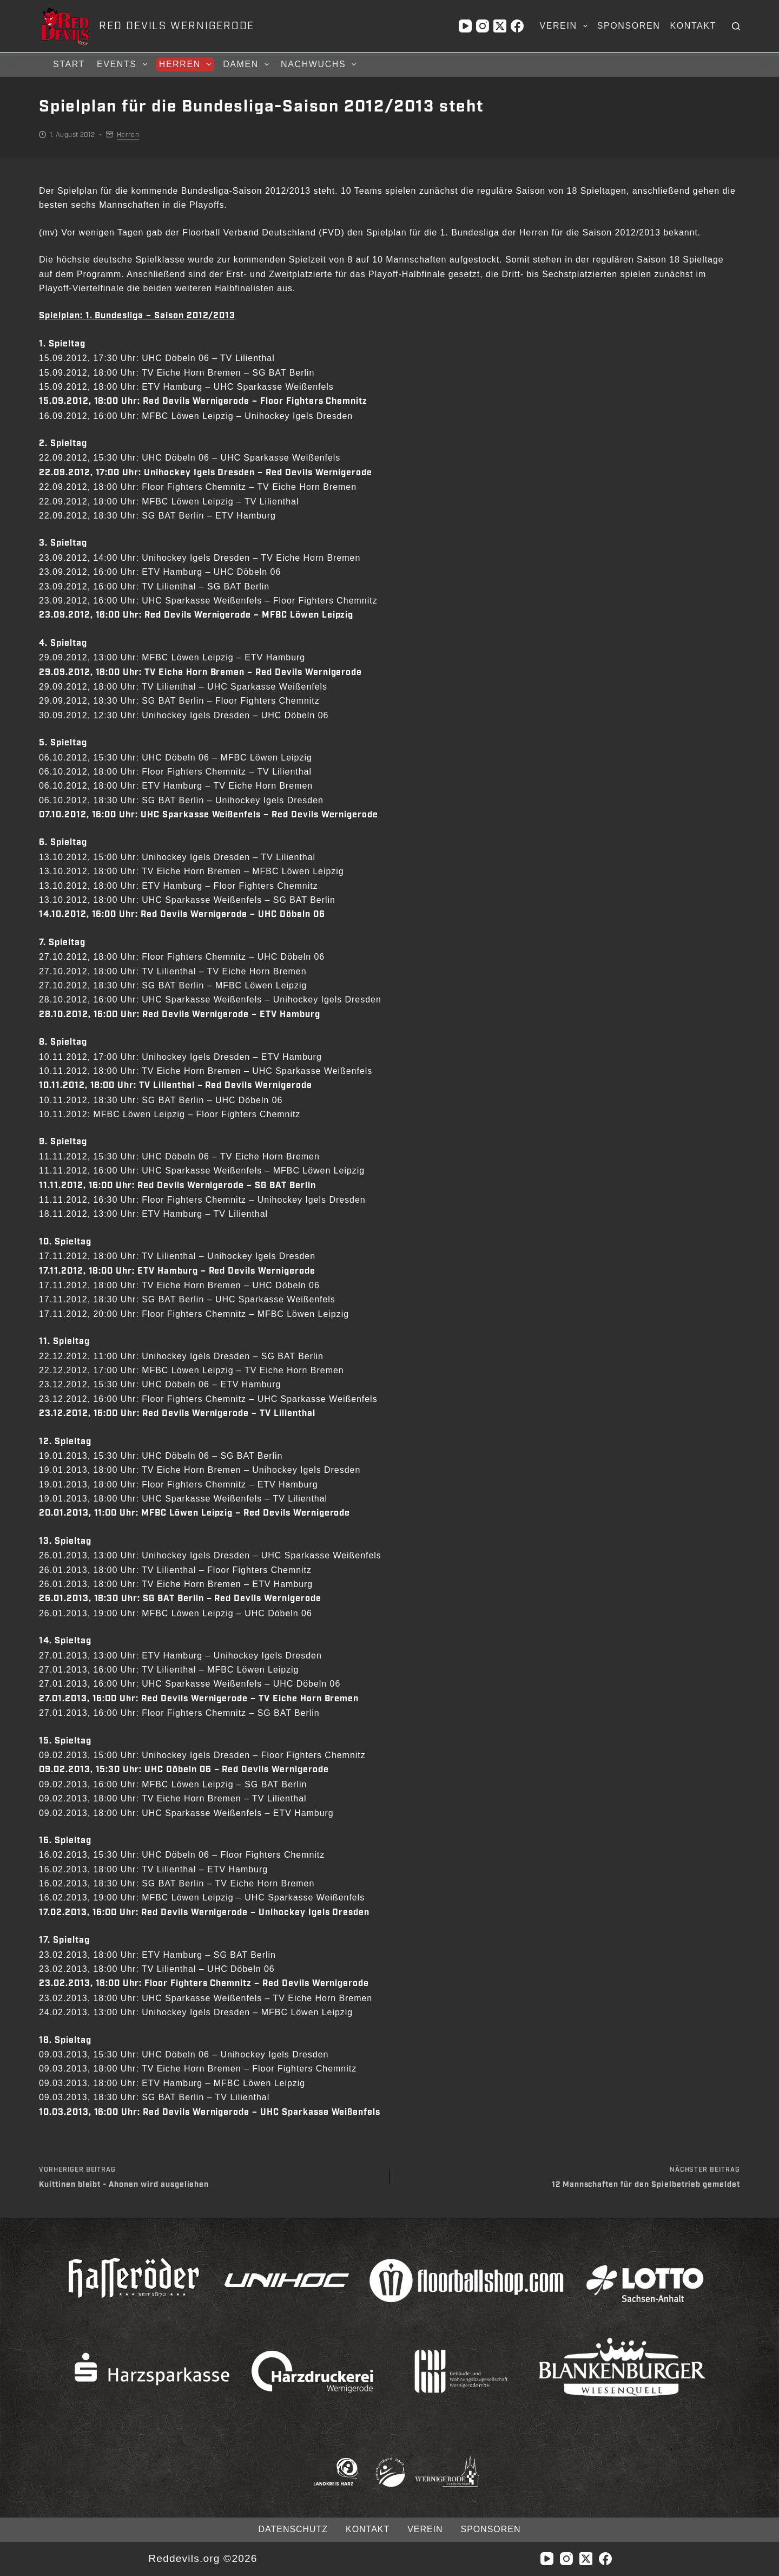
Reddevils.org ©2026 (202, 2558)
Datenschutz (293, 2529)
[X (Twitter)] (499, 25)
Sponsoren (629, 25)
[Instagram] (482, 25)
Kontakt (693, 25)
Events (123, 64)
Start (69, 64)
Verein (565, 25)
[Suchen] (736, 26)
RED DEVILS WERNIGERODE (176, 25)
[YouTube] (465, 25)
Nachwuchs (320, 64)
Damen (247, 64)
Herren (186, 64)
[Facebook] (517, 25)
